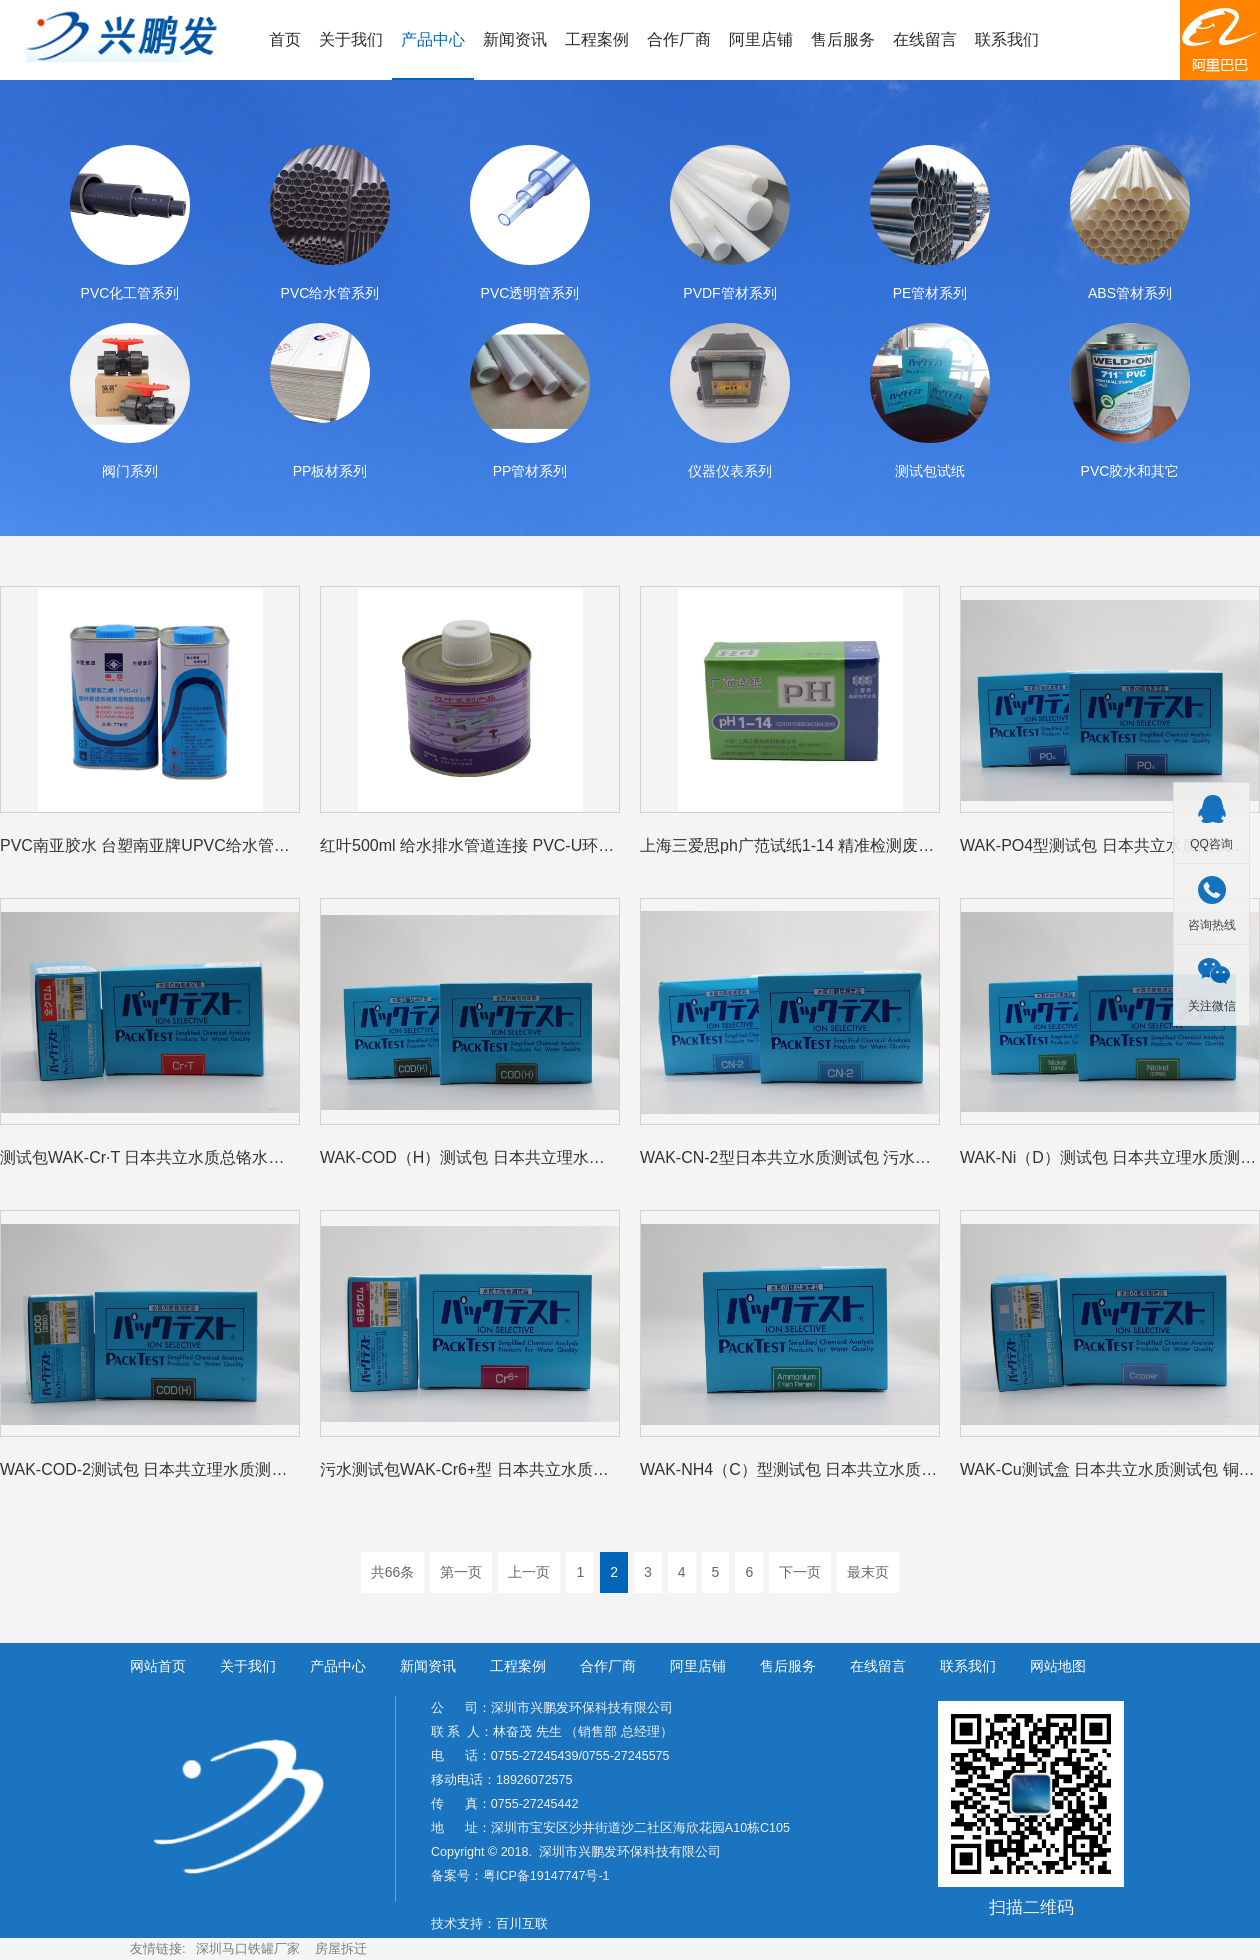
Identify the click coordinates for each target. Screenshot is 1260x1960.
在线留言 (925, 39)
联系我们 (1007, 39)
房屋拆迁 (341, 1948)
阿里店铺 (761, 39)
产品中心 (433, 39)
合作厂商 (679, 39)
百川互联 (522, 1924)
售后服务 (843, 39)
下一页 (800, 1572)
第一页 (461, 1572)
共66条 (393, 1572)
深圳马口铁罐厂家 (248, 1948)
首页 (285, 39)
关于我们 (351, 39)
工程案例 (597, 39)
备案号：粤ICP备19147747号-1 (520, 1876)
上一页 (529, 1572)
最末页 (868, 1572)
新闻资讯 (515, 39)
